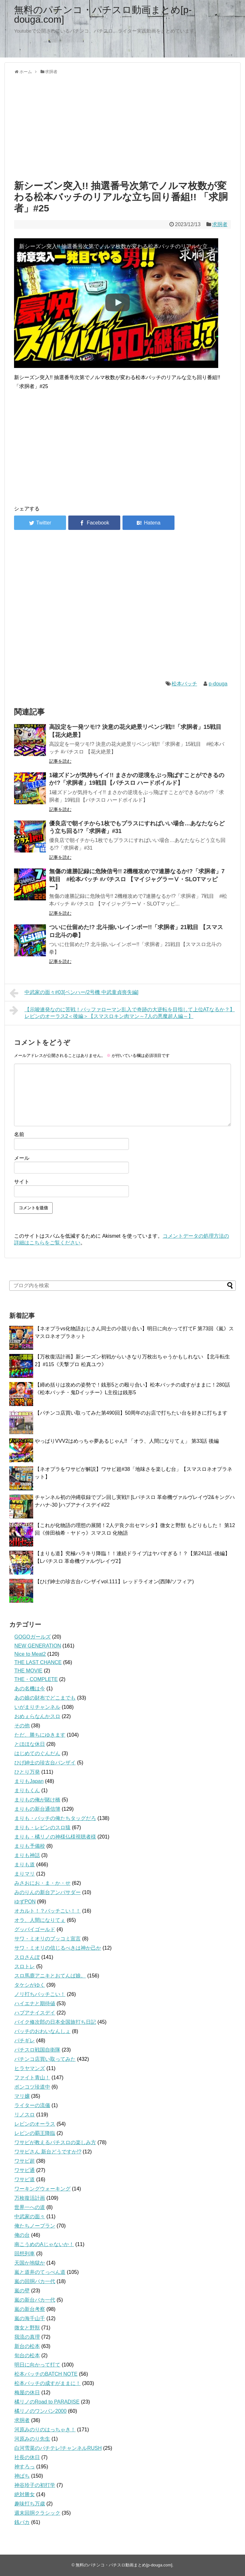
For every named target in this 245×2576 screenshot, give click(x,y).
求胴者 (219, 224)
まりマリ (24, 1874)
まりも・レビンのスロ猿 (42, 1827)
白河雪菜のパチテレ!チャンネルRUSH (58, 2448)
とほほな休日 (29, 1744)
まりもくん (27, 1790)
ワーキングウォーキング (42, 2188)
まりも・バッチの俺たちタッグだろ (55, 1818)
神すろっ (24, 2466)
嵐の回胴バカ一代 (34, 2281)
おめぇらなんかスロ (37, 1716)
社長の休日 (27, 2457)
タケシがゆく (29, 1985)
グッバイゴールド (34, 1929)
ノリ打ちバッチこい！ (39, 1994)
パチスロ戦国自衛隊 (37, 2049)
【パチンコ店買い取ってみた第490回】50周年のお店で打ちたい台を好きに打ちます (131, 1413)
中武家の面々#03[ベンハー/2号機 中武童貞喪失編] (74, 993)
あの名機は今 (29, 1688)
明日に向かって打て (37, 2364)
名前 (19, 1134)
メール (21, 1158)
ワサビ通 (24, 2170)
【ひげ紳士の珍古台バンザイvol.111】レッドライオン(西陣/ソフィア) (114, 1581)
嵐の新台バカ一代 (34, 2300)
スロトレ (24, 1966)
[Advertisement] (122, 126)
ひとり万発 (27, 1772)
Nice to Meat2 (30, 1654)
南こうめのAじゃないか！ (44, 2244)
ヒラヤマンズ (29, 2068)
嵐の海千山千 (29, 2318)
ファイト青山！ (32, 2077)
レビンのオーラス (34, 2124)
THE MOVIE (28, 1670)
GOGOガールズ (32, 1637)
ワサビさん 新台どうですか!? (47, 2151)
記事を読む (60, 761)
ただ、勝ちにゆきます (39, 1735)
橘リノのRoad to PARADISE (46, 2401)
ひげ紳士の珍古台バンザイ (45, 1762)
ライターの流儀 (32, 2105)
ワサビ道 (24, 2179)
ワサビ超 (24, 2161)
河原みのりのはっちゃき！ (45, 2429)
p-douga (218, 683)
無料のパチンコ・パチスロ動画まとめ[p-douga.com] (103, 14)
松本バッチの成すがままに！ (47, 2383)
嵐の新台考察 (29, 2309)
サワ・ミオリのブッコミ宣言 (47, 1938)
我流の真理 (27, 2337)
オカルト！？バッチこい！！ (47, 1911)
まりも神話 (27, 1855)
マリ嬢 (22, 2096)
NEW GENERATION (37, 1645)
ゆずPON (25, 1901)
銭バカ (22, 2522)
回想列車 (24, 2253)
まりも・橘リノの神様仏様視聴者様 (55, 1836)
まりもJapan (29, 1781)
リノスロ (24, 2114)
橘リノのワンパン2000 (40, 2411)
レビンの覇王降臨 (34, 2133)
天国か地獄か (29, 2263)
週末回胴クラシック (37, 2513)
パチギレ (24, 2040)
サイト (21, 1181)
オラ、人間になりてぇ (39, 1920)
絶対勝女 (24, 2494)
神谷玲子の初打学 (34, 2485)
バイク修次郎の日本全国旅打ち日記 (55, 2022)
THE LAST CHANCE (38, 1662)
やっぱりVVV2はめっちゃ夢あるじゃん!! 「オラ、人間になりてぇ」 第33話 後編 (127, 1441)
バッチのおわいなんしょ (42, 2031)
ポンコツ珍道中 (32, 2087)
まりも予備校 (29, 1846)
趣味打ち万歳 (29, 2503)
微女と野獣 (27, 2327)
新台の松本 (27, 2346)
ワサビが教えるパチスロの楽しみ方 (55, 2142)
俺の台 (22, 2235)
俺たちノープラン (34, 2225)
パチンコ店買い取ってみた (45, 2059)
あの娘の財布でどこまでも (45, 1698)
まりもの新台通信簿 (37, 1809)
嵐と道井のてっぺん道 (39, 2272)
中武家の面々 (29, 2216)
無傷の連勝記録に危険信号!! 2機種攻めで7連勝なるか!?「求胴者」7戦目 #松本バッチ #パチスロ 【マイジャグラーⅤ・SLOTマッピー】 (137, 879)
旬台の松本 (27, 2355)
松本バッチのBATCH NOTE (46, 2374)
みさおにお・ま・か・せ (42, 1883)
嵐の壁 (22, 2290)
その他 (22, 1725)
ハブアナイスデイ (34, 2012)
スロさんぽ (27, 1957)
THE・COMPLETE (36, 1679)
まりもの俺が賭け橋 (37, 1799)
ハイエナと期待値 (34, 2003)
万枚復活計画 (29, 2198)
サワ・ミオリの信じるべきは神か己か (57, 1948)
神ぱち (22, 2476)
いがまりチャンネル (37, 1707)
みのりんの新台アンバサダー (47, 1892)
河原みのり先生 (32, 2439)
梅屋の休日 (27, 2392)
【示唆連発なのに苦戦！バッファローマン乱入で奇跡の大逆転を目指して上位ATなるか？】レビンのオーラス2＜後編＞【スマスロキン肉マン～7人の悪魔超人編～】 (122, 1012)
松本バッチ (184, 683)
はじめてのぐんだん (37, 1753)
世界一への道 (29, 2207)
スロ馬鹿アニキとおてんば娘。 (50, 1975)
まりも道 (24, 1864)
